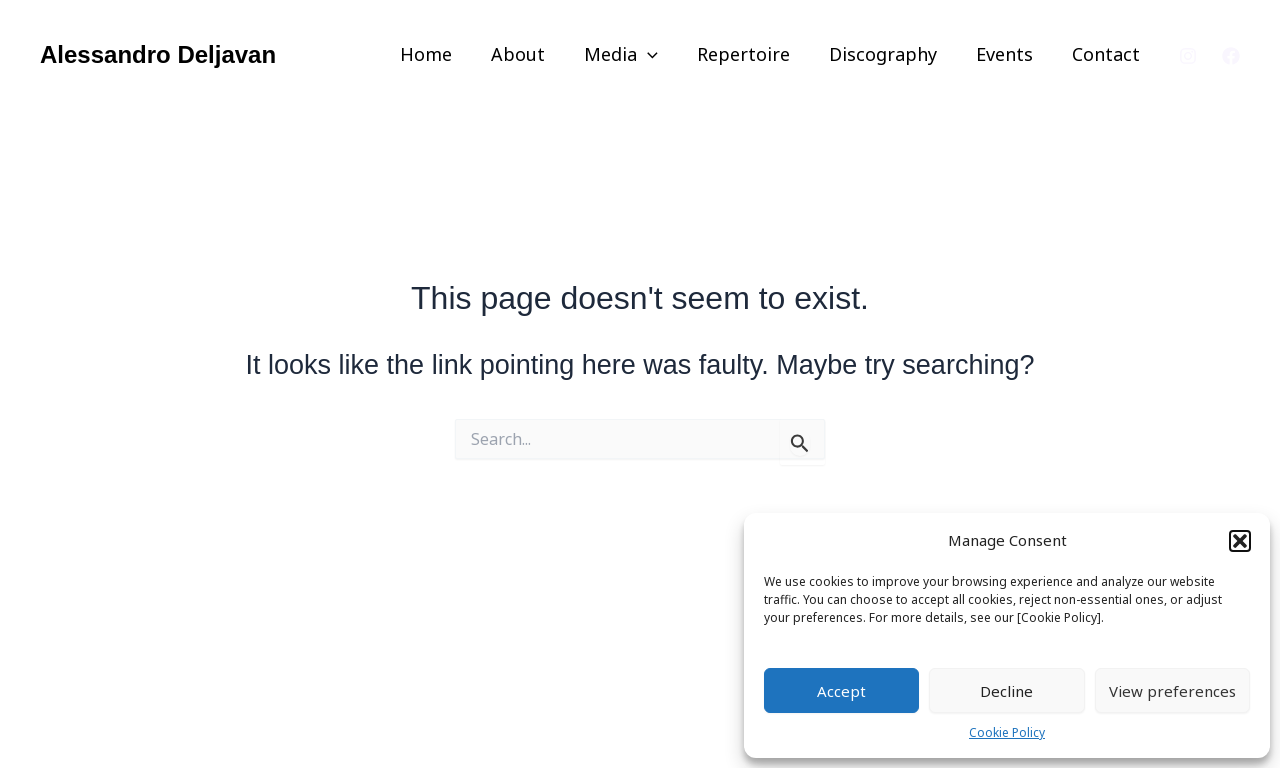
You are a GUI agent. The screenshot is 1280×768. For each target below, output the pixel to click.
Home (445, 54)
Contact (1107, 54)
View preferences (1172, 691)
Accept (841, 691)
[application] (660, 54)
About (534, 54)
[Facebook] (1231, 56)
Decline (1006, 691)
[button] (1240, 541)
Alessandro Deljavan (158, 54)
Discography (890, 54)
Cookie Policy (1007, 732)
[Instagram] (1188, 56)
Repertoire (753, 54)
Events (1008, 54)
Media (634, 54)
